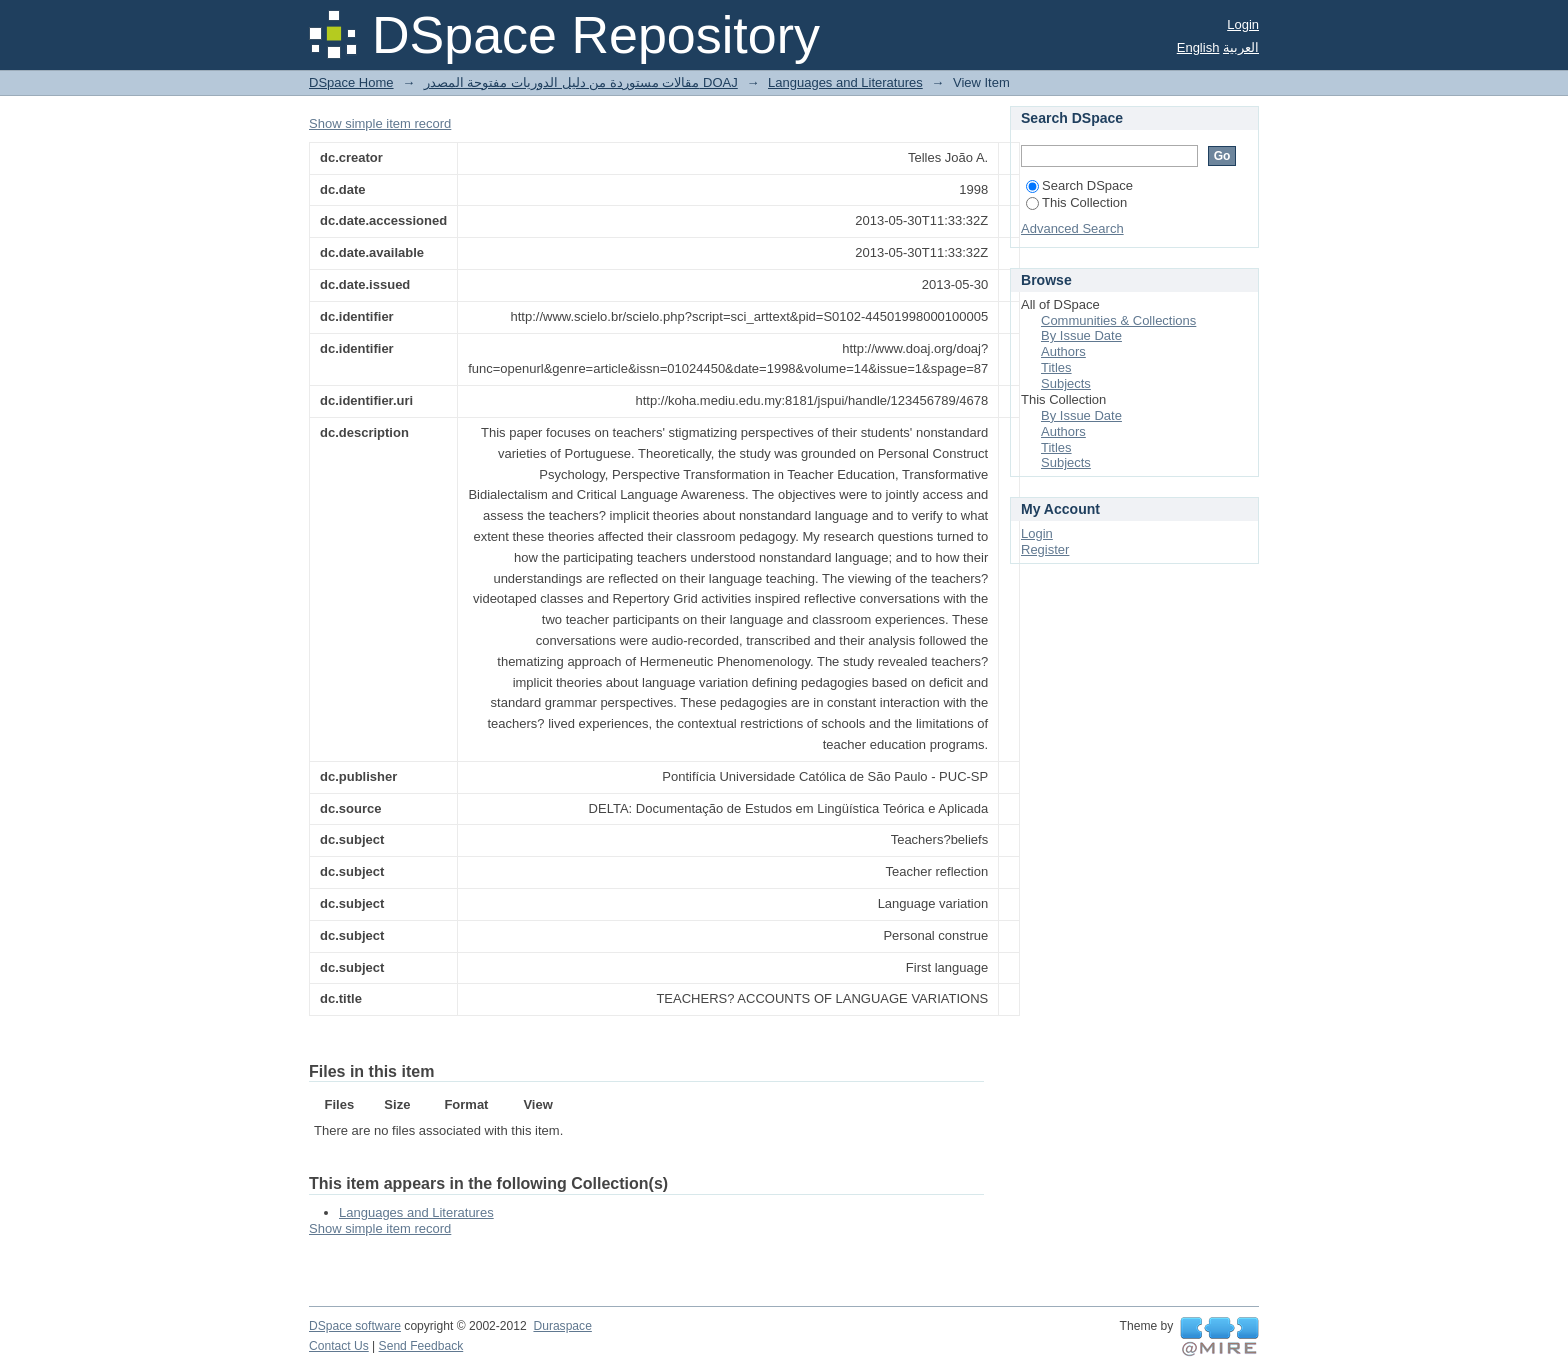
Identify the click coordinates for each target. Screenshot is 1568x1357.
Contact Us (339, 1346)
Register (1045, 549)
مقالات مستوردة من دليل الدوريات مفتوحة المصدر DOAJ (581, 82)
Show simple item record (380, 123)
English (1198, 47)
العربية (1241, 47)
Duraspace (562, 1326)
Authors (1063, 351)
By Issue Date (1081, 335)
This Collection (1076, 202)
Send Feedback (421, 1346)
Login (1243, 24)
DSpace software (355, 1326)
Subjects (1066, 383)
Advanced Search (1072, 228)
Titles (1056, 367)
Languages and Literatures (845, 82)
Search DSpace (1079, 185)
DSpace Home (351, 82)
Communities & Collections (1118, 320)
